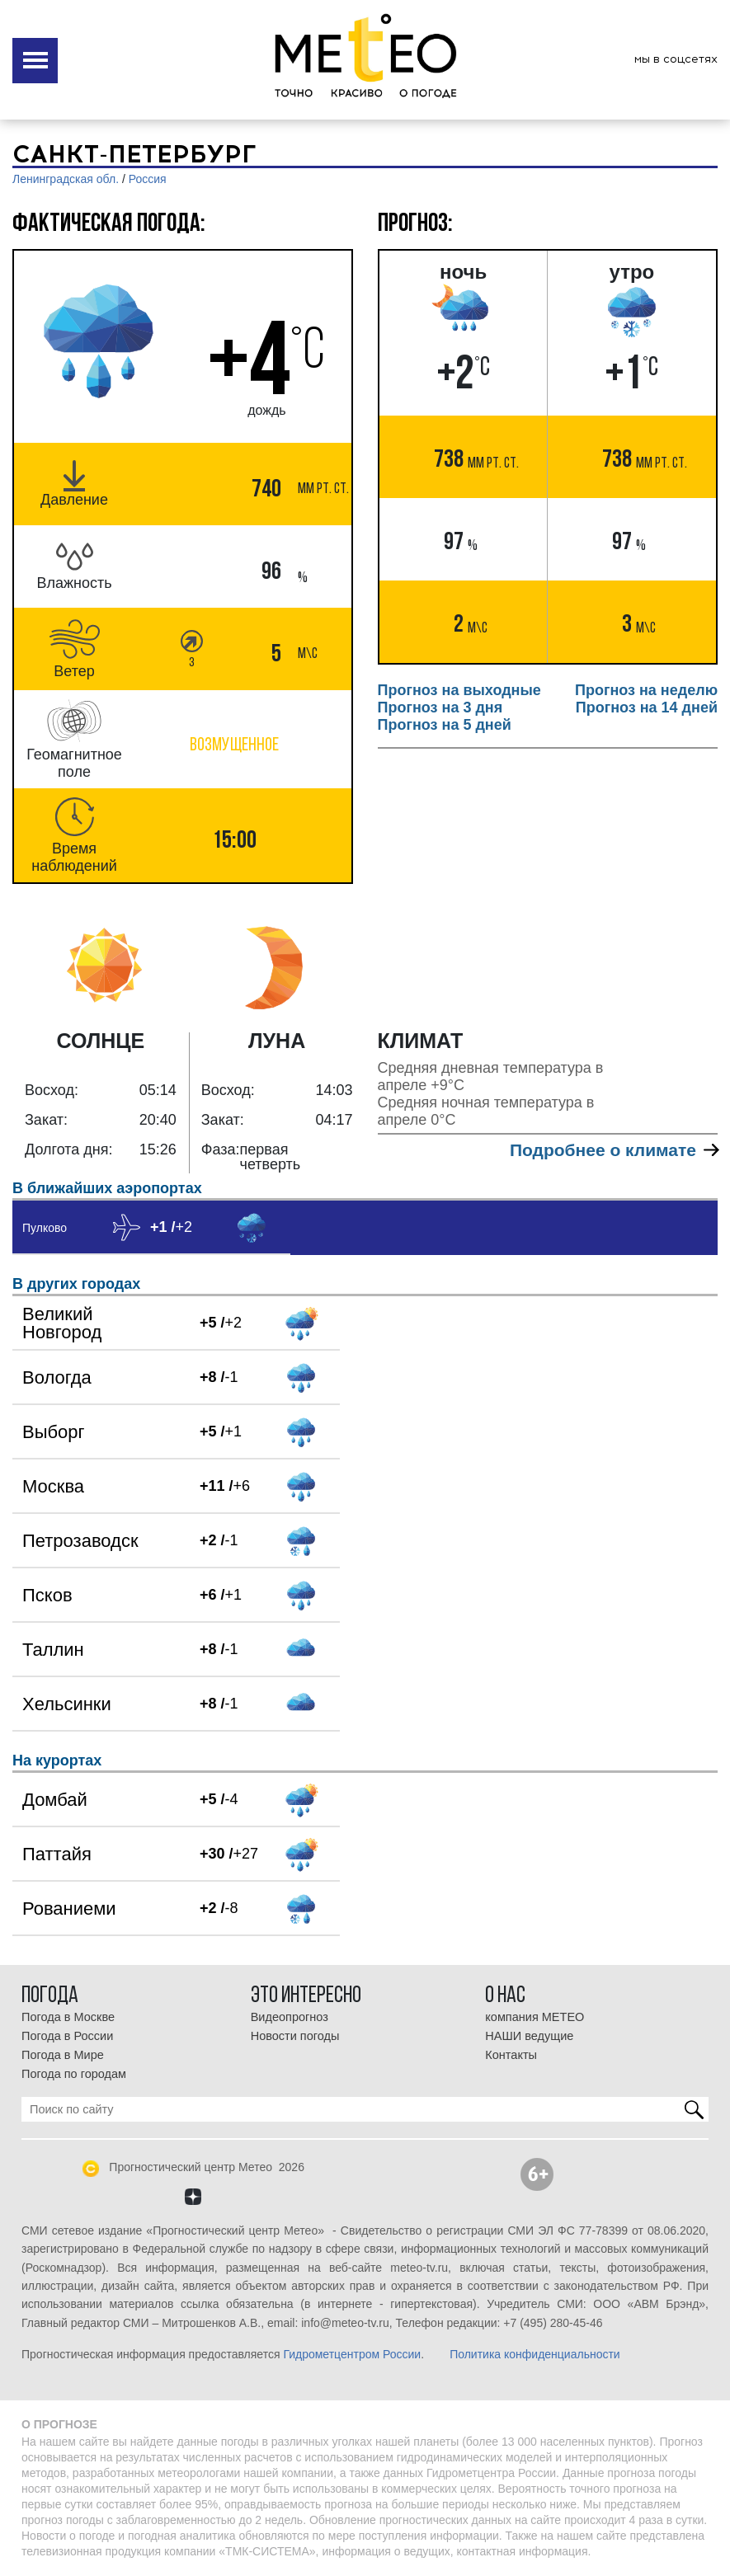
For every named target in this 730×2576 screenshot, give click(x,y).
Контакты (511, 2054)
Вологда (57, 1377)
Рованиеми (69, 1908)
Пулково (44, 1227)
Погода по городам (73, 2073)
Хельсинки (66, 1704)
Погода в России (67, 2035)
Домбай (54, 1799)
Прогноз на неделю (646, 690)
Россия (148, 179)
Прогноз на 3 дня (440, 707)
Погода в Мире (62, 2054)
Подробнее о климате (614, 1149)
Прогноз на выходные (459, 690)
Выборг (53, 1432)
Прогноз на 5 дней (444, 725)
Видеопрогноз (289, 2017)
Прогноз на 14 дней (647, 707)
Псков (47, 1595)
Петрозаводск (80, 1540)
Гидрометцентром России (352, 2354)
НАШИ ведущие (529, 2035)
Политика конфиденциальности (535, 2354)
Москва (53, 1486)
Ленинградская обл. (65, 179)
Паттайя (57, 1854)
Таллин (53, 1649)
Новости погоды (295, 2035)
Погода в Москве (68, 2017)
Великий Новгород (61, 1323)
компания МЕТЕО (534, 2017)
